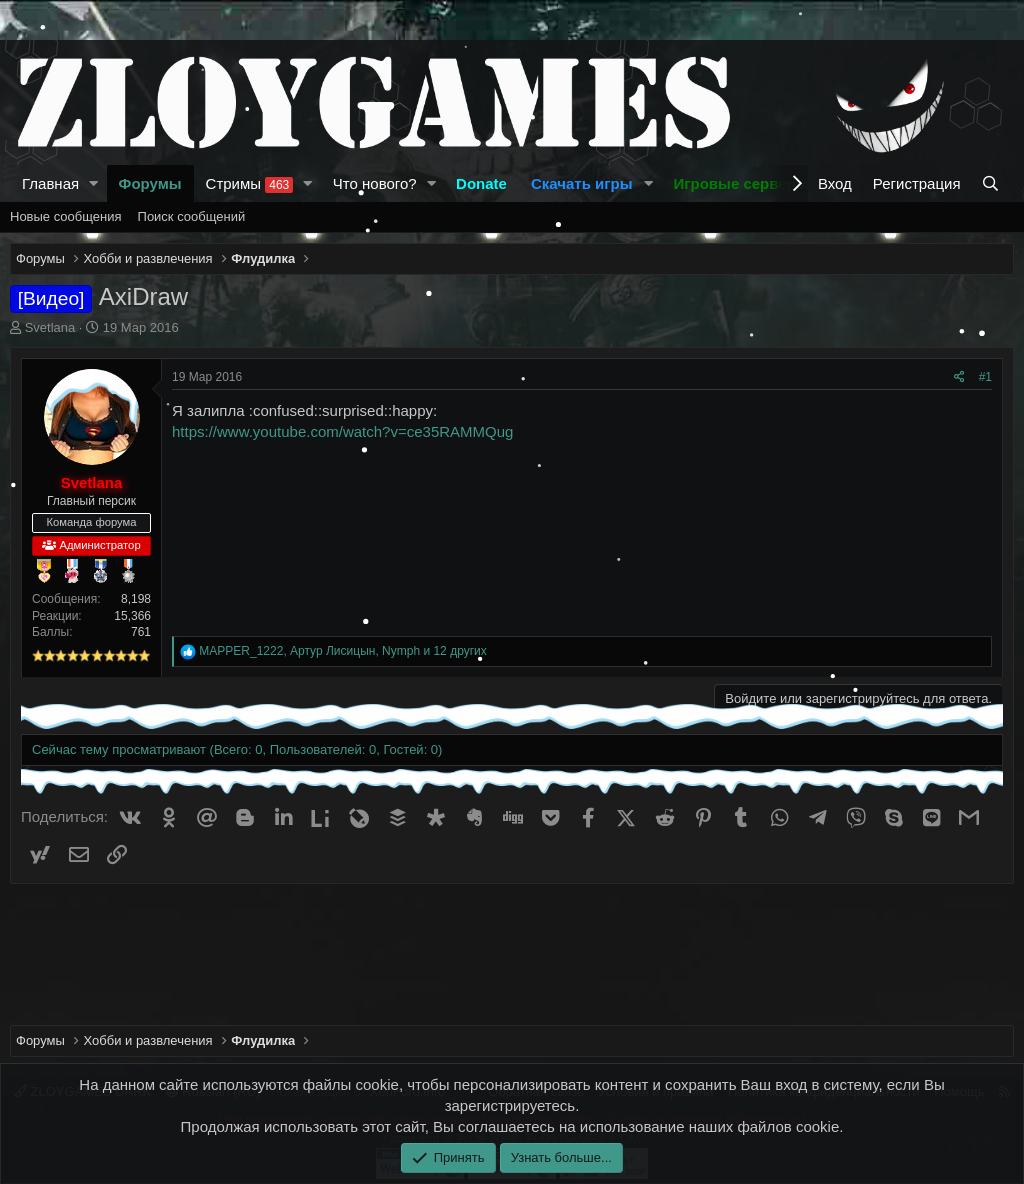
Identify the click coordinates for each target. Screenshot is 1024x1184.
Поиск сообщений (192, 216)
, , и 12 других (342, 651)
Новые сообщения (66, 216)
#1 (985, 377)
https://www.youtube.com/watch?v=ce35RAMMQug (342, 431)
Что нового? (375, 183)
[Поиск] (992, 183)
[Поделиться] (959, 377)
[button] (94, 183)
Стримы (250, 184)
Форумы (150, 183)
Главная (50, 183)
